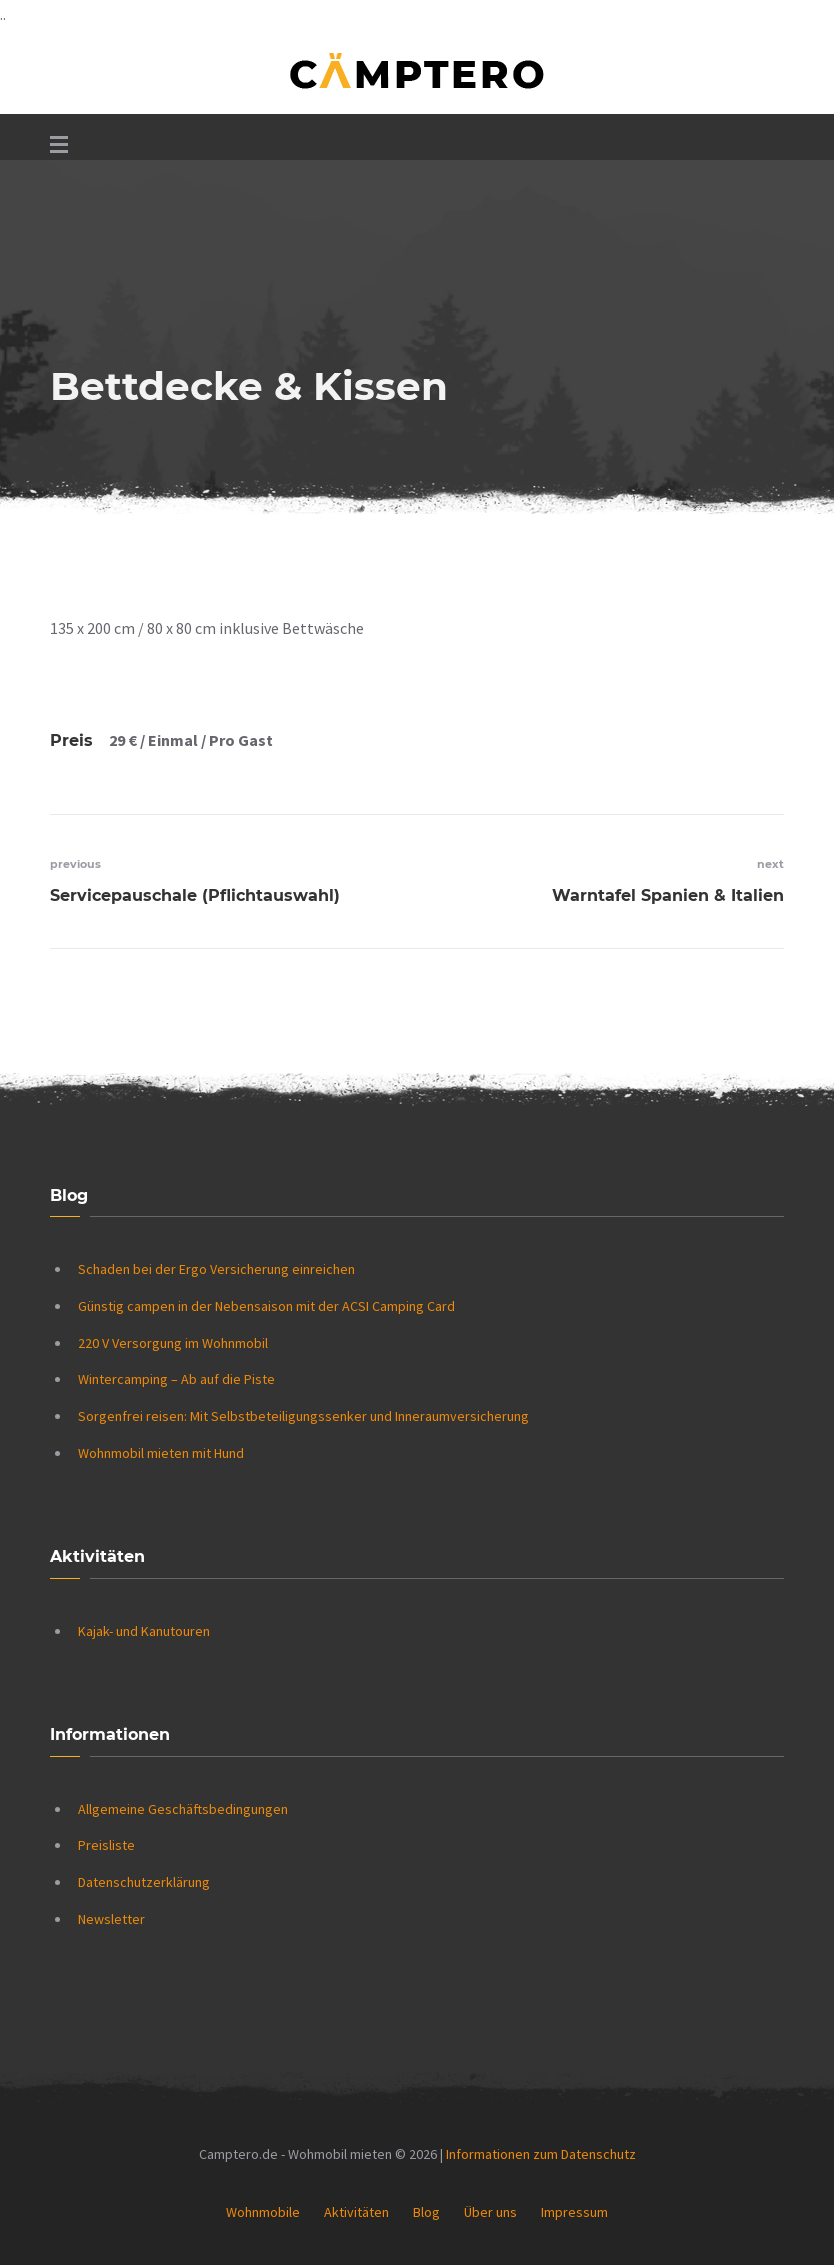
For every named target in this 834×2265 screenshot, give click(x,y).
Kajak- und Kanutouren (144, 1631)
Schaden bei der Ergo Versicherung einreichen (216, 1269)
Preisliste (106, 1845)
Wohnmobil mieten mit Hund (161, 1453)
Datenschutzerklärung (144, 1882)
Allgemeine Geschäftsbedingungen (183, 1809)
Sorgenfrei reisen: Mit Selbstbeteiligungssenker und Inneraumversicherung (303, 1416)
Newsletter (111, 1919)
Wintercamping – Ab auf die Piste (176, 1379)
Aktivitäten (356, 2212)
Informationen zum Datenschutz (541, 2154)
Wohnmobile (263, 2212)
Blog (426, 2212)
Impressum (574, 2212)
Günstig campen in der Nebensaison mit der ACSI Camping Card (266, 1306)
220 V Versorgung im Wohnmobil (173, 1343)
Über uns (490, 2212)
